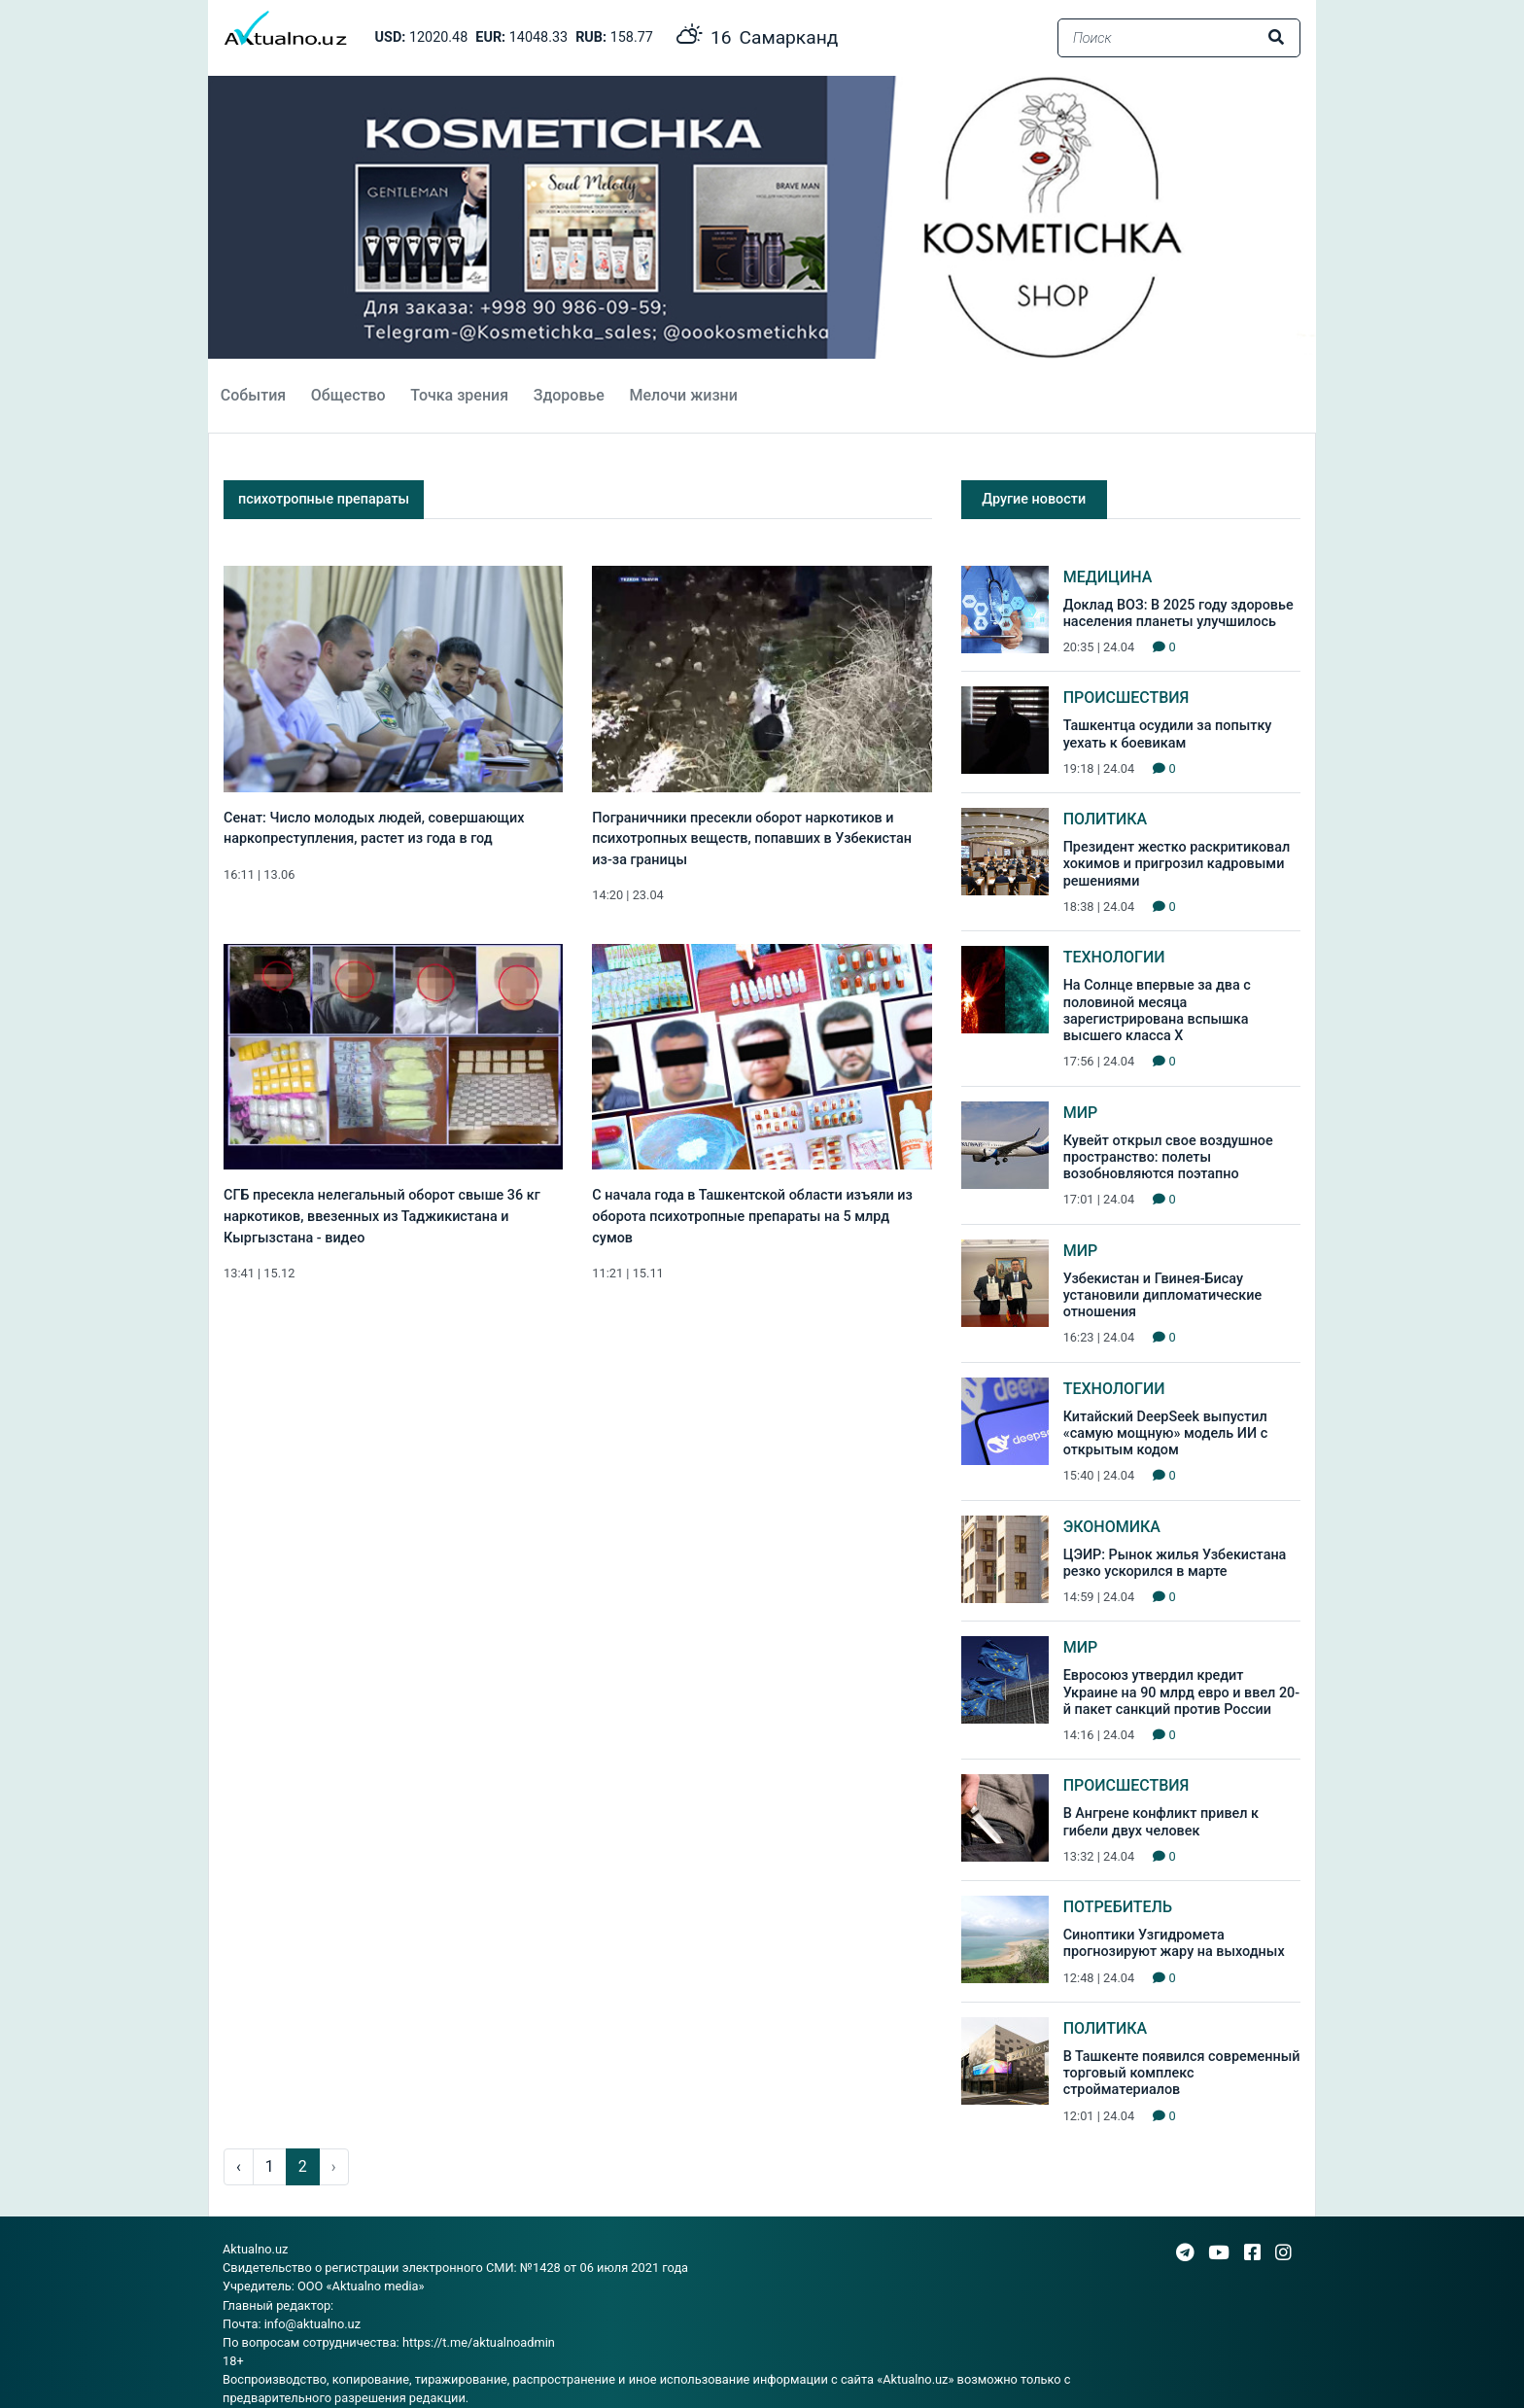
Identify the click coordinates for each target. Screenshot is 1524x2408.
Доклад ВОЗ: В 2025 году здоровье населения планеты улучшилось (1178, 613)
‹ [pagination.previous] (238, 2166)
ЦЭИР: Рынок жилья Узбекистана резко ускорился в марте (1175, 1563)
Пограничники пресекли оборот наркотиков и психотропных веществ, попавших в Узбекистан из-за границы (752, 839)
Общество (348, 395)
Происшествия (1126, 697)
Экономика (1111, 1527)
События (253, 395)
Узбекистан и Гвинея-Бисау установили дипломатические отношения (1163, 1296)
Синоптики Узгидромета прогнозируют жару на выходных (1174, 1943)
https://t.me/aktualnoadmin (478, 2342)
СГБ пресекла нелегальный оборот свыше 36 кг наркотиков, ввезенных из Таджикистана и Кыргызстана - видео (382, 1216)
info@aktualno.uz (312, 2324)
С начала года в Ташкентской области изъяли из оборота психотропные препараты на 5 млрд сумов (752, 1216)
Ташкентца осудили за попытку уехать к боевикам (1167, 733)
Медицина (1108, 577)
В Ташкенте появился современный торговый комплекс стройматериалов (1181, 2073)
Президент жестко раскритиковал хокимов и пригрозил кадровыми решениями (1177, 864)
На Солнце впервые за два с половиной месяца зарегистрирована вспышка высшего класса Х (1157, 1010)
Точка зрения (459, 395)
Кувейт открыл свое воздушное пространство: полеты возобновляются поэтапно (1168, 1158)
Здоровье (569, 395)
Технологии (1114, 957)
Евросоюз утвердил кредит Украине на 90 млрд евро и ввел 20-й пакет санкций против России (1181, 1692)
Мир (1080, 1112)
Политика (1105, 819)
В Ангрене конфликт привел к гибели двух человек (1161, 1821)
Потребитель (1117, 1907)
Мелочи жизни (683, 395)
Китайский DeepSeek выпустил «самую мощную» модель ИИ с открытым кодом (1165, 1434)
